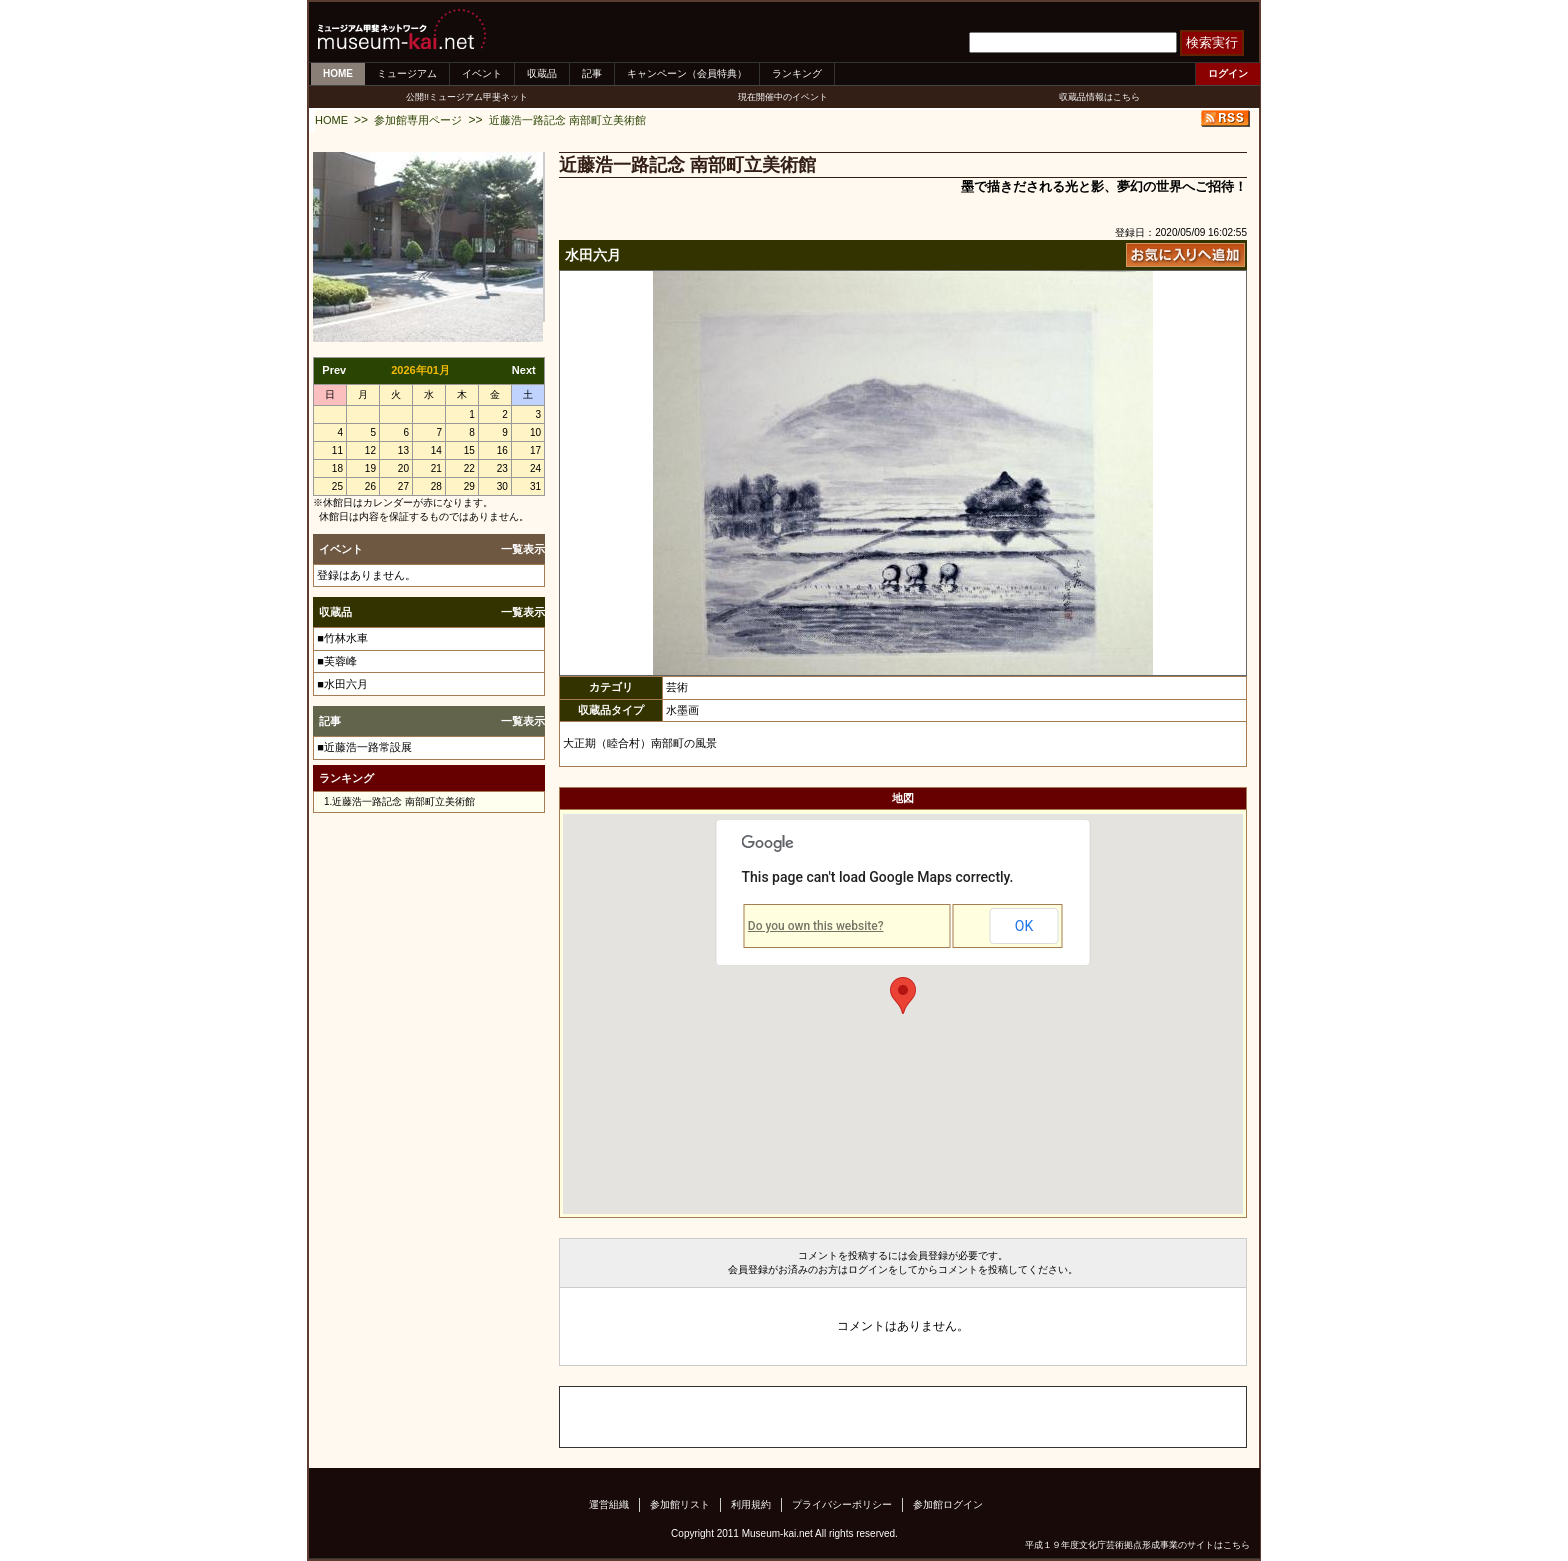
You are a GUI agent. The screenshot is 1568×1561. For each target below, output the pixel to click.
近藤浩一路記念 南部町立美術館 (567, 120)
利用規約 (751, 1504)
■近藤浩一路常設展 (364, 747)
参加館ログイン (948, 1504)
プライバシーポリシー (842, 1504)
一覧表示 (523, 549)
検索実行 (1212, 42)
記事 (592, 73)
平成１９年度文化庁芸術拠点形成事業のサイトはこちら (1137, 1545)
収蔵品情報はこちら (1099, 97)
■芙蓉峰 (337, 661)
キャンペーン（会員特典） (687, 73)
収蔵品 (542, 73)
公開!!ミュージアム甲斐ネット (467, 97)
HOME (338, 73)
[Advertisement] (794, 1417)
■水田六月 (342, 684)
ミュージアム (407, 73)
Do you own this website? (816, 926)
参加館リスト (680, 1504)
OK (1024, 926)
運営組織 (609, 1504)
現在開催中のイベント (783, 97)
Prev (334, 370)
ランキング (797, 73)
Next (524, 370)
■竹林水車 (342, 638)
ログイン (1228, 73)
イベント (482, 73)
